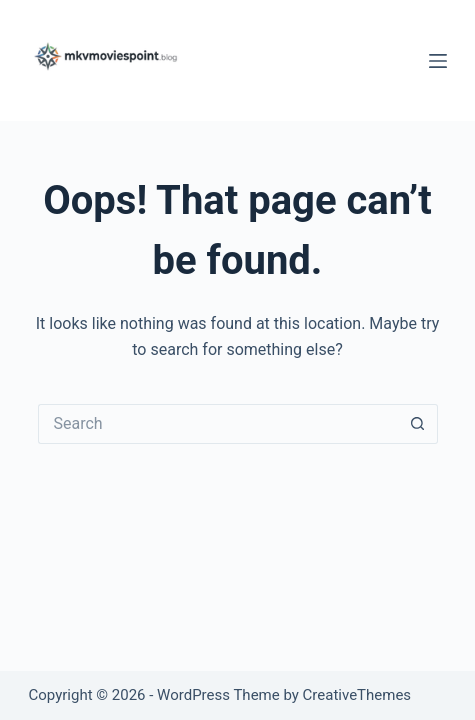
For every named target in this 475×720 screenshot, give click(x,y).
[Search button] (418, 424)
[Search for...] (218, 424)
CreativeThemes (357, 695)
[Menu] (438, 61)
